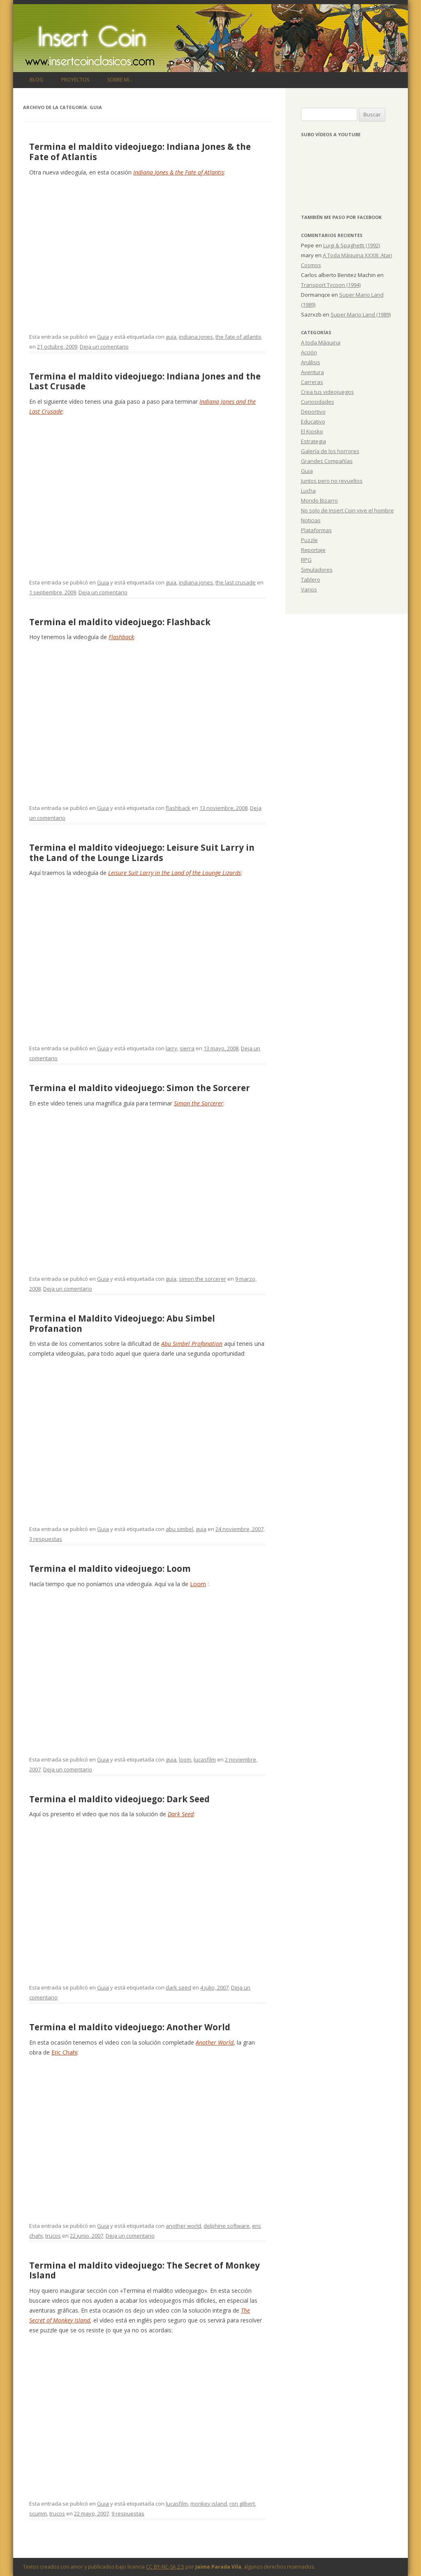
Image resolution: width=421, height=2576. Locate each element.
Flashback (121, 637)
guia (171, 336)
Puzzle (309, 540)
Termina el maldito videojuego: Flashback (119, 622)
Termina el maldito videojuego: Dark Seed (119, 1799)
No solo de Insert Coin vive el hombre (347, 510)
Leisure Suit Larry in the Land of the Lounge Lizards (174, 873)
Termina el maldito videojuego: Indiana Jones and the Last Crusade (145, 381)
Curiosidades (317, 401)
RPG (306, 559)
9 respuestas (127, 2513)
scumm (38, 2513)
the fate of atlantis (238, 336)
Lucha (308, 490)
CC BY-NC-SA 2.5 (165, 2566)
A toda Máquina (320, 342)
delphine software (227, 2225)
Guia (103, 336)
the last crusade (235, 582)
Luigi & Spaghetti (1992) (351, 245)
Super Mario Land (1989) (361, 314)
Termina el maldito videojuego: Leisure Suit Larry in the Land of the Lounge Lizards (141, 852)
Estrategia (313, 441)
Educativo (313, 421)
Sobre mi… (120, 79)
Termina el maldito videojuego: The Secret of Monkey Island (144, 2270)
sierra (187, 1048)
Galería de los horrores (330, 451)
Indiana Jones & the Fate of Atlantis (178, 172)
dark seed (178, 1987)
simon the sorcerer (202, 1278)
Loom (198, 1584)
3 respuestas (45, 1539)
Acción (309, 352)
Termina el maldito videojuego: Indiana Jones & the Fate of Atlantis (140, 152)
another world (183, 2225)
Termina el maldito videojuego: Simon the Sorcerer (139, 1088)
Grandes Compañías (327, 461)
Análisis (310, 362)
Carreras (312, 382)
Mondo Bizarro (319, 500)
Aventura (312, 372)
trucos (53, 2235)
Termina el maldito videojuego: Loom (110, 1568)
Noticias (311, 520)
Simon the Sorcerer (198, 1103)
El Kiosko (312, 431)
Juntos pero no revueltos (332, 480)
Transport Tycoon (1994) (331, 285)
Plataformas (316, 530)
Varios (309, 589)
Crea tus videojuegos (327, 392)
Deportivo (313, 411)
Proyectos (75, 79)
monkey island (208, 2503)
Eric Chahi (64, 2052)
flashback (178, 808)
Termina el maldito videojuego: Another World (129, 2027)
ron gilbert (242, 2503)
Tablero (310, 579)
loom (185, 1759)
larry (171, 1048)
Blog (36, 79)
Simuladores (317, 569)
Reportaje (313, 550)
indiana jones (196, 336)
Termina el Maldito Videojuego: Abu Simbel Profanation (122, 1323)
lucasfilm (205, 1759)
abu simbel (179, 1529)
